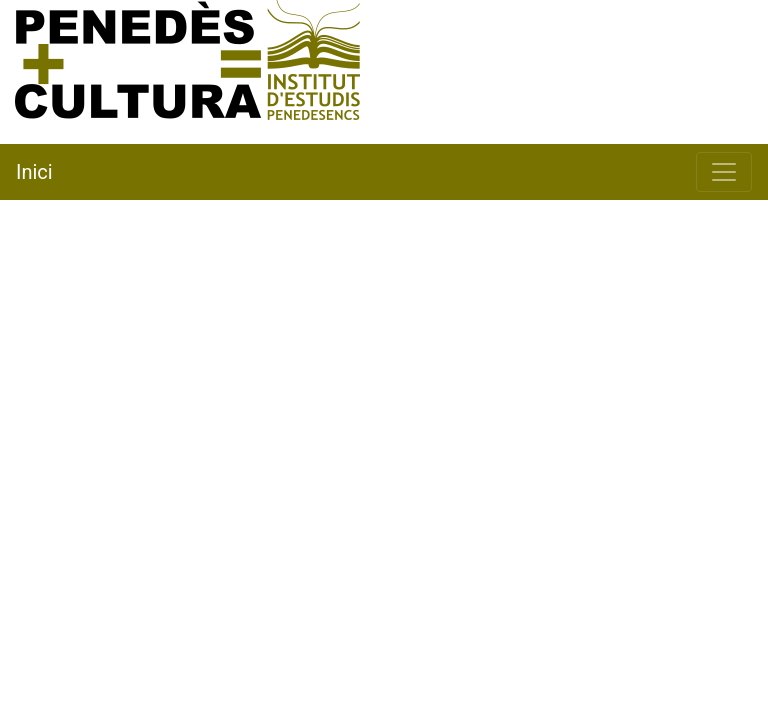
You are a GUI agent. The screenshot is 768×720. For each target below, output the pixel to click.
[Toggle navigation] (724, 172)
